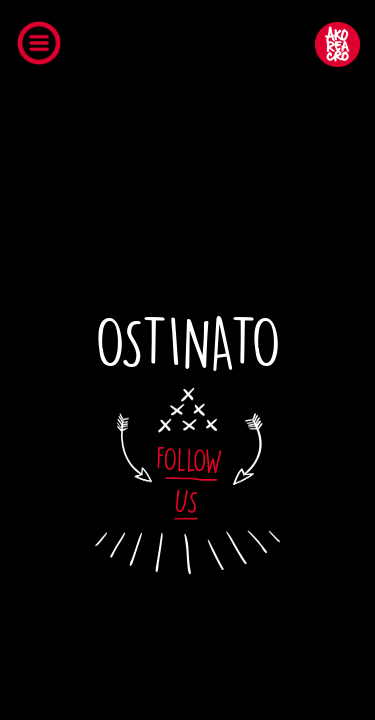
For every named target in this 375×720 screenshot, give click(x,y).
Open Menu (44, 47)
